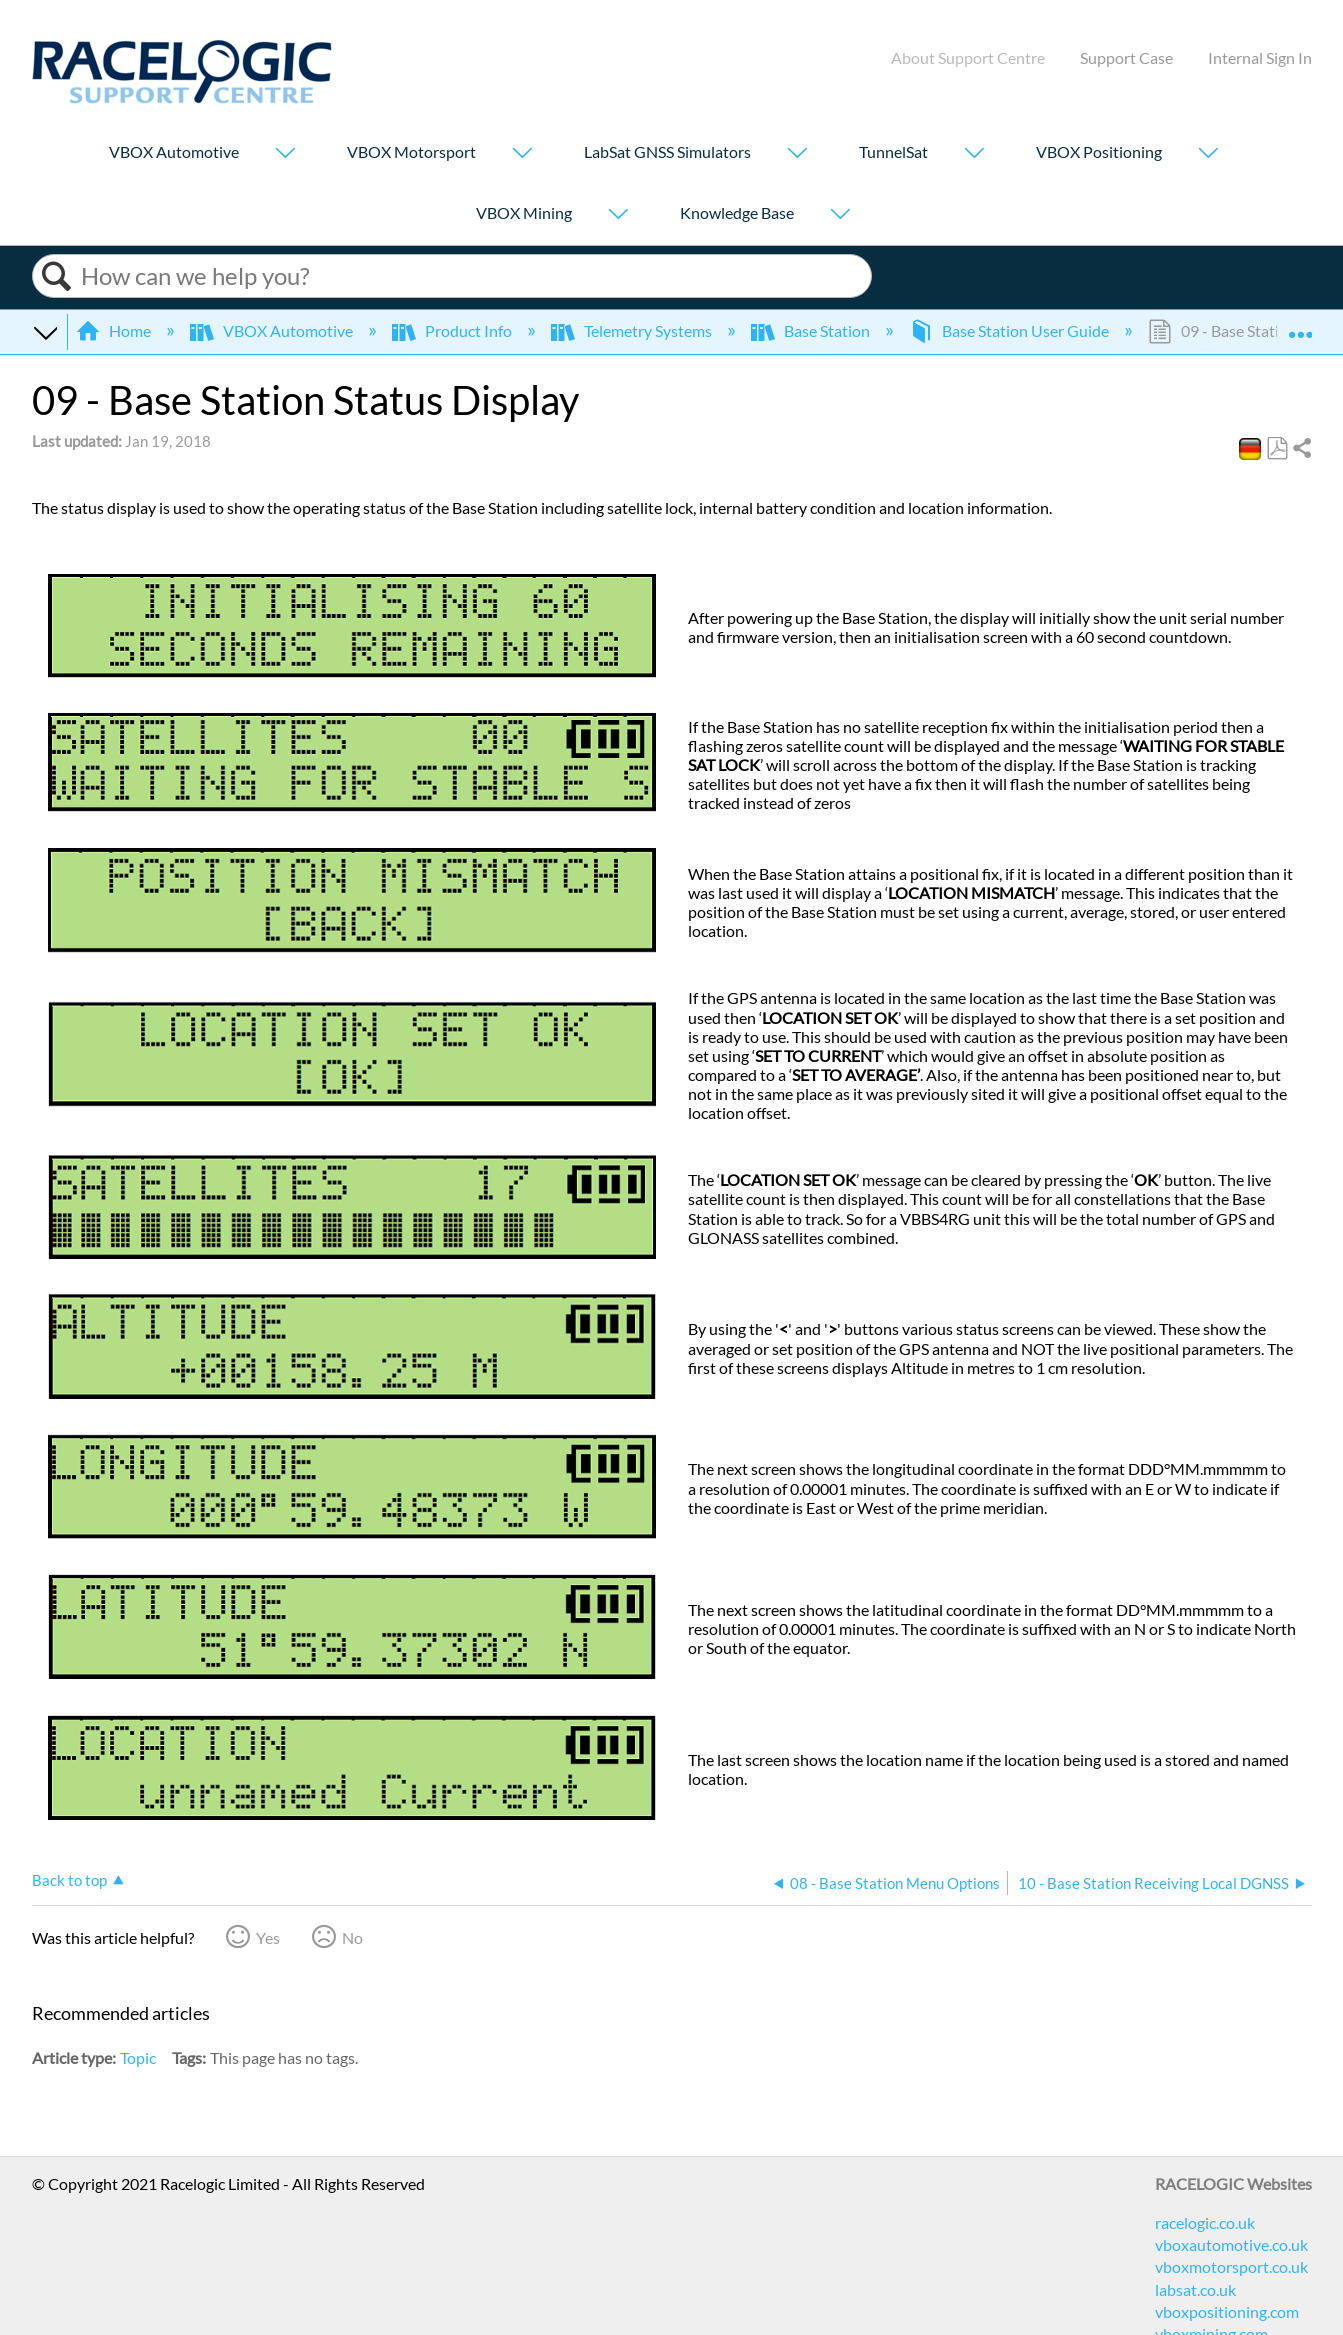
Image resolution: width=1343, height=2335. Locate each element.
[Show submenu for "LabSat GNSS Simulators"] (797, 154)
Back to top (69, 1880)
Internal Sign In (1260, 57)
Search (57, 276)
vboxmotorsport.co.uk (1231, 2266)
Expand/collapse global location (1300, 325)
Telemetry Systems (633, 330)
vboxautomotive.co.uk (1231, 2244)
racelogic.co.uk (1205, 2222)
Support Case (1126, 57)
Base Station (812, 330)
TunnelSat (893, 151)
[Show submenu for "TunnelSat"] (974, 154)
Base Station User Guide (1010, 330)
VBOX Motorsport (411, 151)
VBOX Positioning (1099, 151)
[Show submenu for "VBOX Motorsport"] (522, 154)
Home (115, 330)
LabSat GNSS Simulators (667, 151)
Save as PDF (1276, 449)
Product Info (453, 330)
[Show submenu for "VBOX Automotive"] (285, 154)
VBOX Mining (524, 212)
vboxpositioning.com (1227, 2311)
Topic (138, 2057)
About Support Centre (968, 57)
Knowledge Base (737, 212)
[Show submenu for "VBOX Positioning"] (1208, 154)
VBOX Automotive (174, 151)
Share (1301, 449)
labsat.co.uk (1195, 2289)
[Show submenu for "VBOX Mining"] (618, 215)
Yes (268, 1937)
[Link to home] (182, 97)
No (352, 1937)
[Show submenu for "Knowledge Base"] (840, 215)
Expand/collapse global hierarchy (45, 331)
